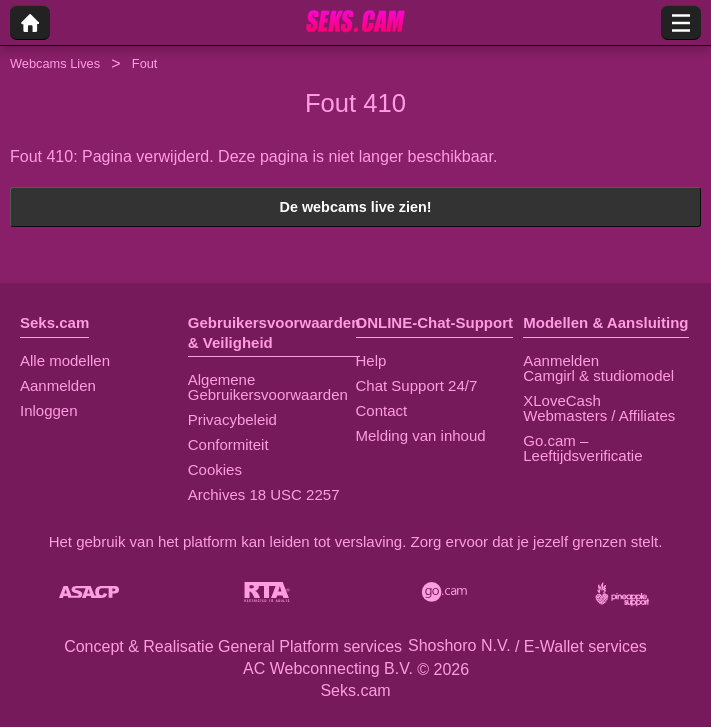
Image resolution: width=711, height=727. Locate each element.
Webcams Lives (55, 63)
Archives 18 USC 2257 (264, 494)
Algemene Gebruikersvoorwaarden (268, 387)
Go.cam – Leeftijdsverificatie (582, 448)
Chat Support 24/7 (417, 385)
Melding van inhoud (421, 435)
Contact (382, 410)
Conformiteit (228, 444)
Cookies (215, 469)
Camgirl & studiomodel (598, 375)
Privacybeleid (232, 419)
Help (371, 360)
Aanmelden (58, 385)
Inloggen (49, 410)
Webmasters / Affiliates (599, 415)
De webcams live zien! (356, 207)
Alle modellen (65, 360)
